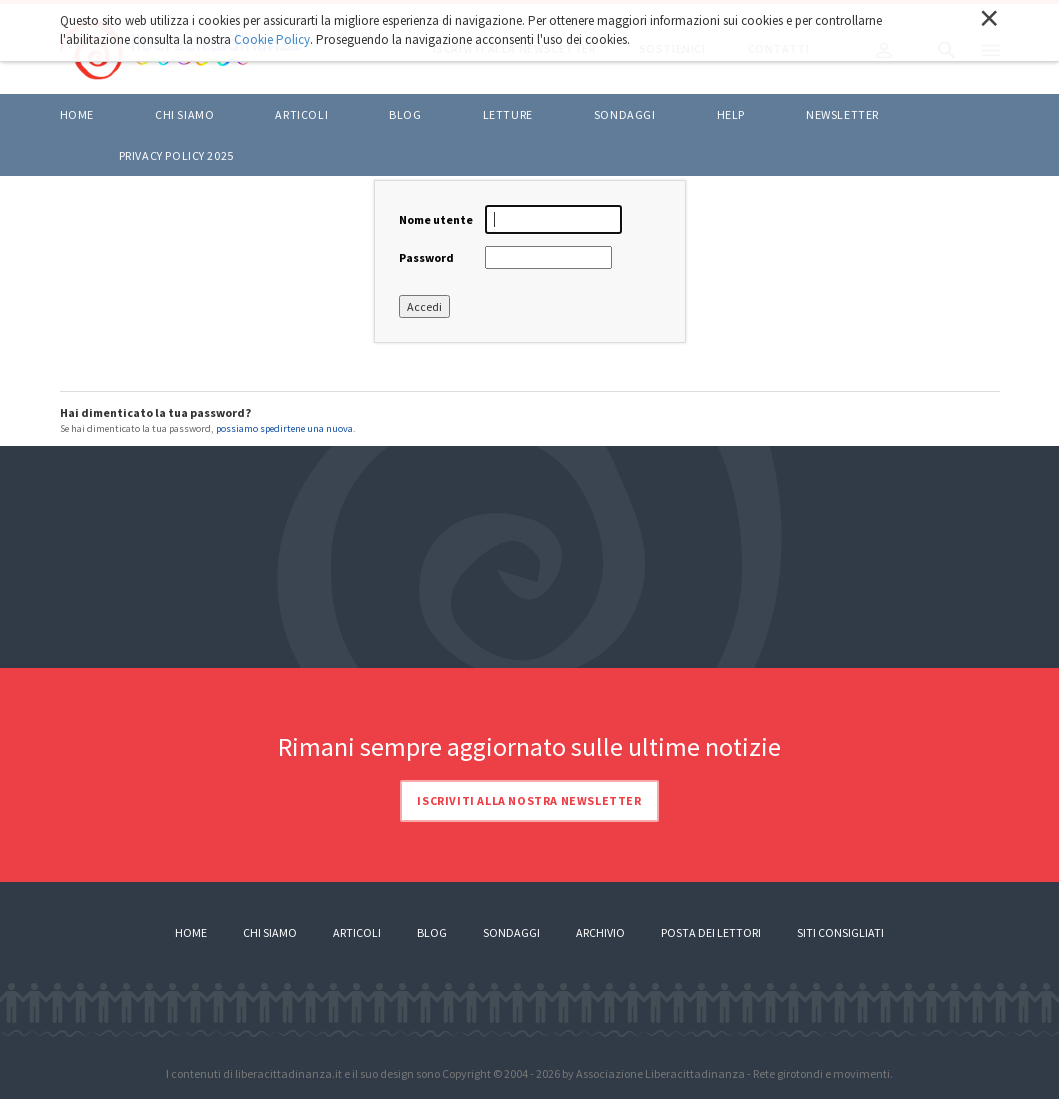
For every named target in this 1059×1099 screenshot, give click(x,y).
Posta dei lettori (711, 932)
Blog (432, 932)
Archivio (600, 932)
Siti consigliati (840, 932)
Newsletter (842, 114)
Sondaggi (625, 114)
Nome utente (436, 219)
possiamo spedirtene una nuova (284, 428)
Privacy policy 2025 (176, 155)
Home (77, 114)
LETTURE (508, 114)
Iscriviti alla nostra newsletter (529, 800)
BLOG (405, 114)
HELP (731, 114)
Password (426, 257)
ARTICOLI (301, 114)
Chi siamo (184, 114)
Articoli (357, 932)
